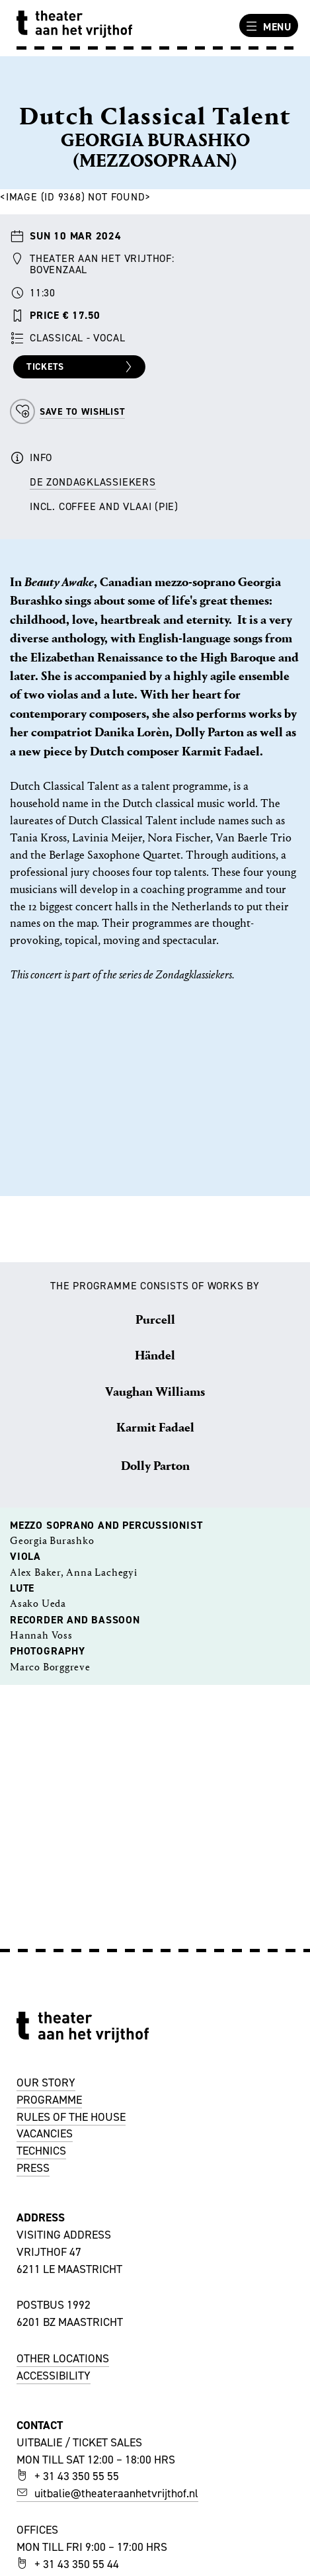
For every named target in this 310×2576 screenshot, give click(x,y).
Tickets (81, 367)
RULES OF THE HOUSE (71, 2117)
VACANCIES (45, 2133)
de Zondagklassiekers (93, 482)
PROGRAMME (49, 2100)
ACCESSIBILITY (54, 2375)
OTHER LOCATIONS (63, 2358)
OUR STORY (46, 2082)
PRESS (33, 2168)
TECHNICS (41, 2151)
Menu (267, 26)
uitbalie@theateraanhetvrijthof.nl (107, 2493)
